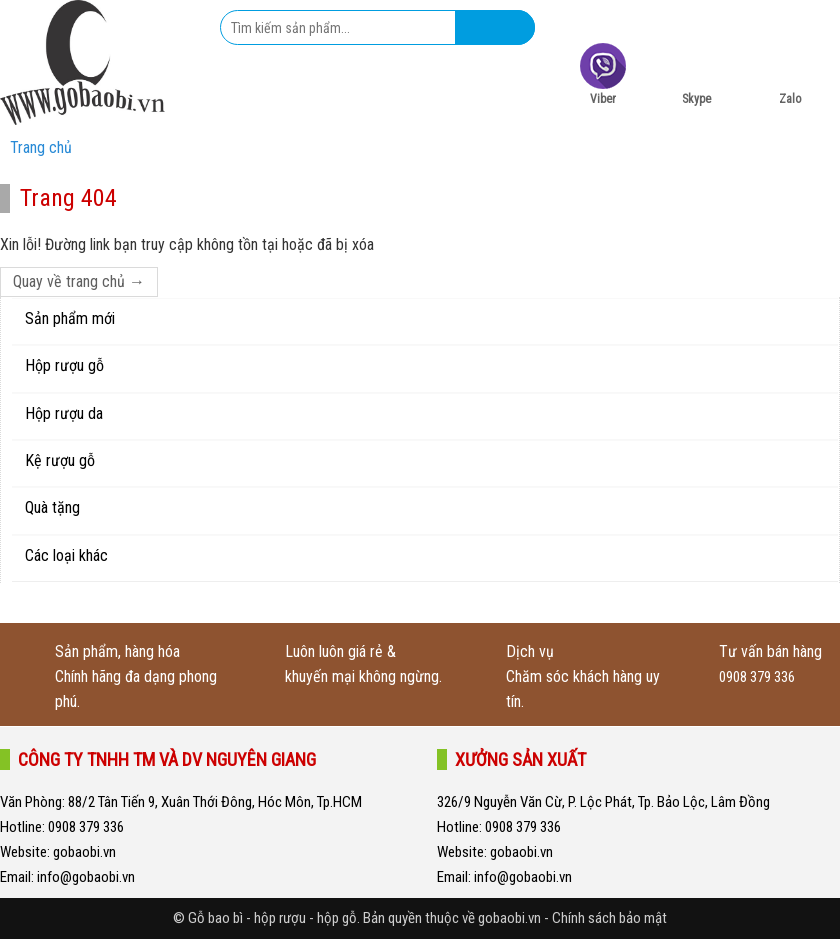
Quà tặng (52, 507)
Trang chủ (41, 147)
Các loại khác (66, 555)
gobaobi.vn (83, 852)
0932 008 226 (735, 17)
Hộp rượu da (64, 413)
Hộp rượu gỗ (64, 365)
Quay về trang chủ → (79, 281)
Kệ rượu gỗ (60, 460)
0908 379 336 (757, 677)
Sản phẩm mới (70, 318)
